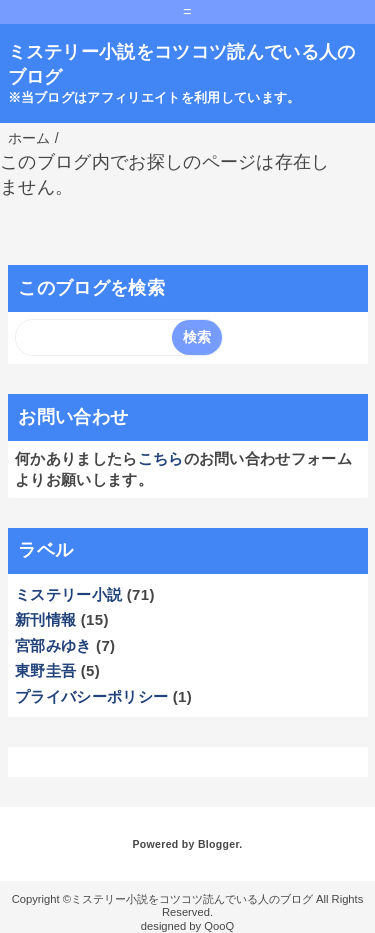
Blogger (218, 844)
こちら (161, 458)
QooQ (219, 926)
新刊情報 (45, 619)
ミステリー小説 (68, 594)
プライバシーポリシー (91, 696)
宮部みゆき (53, 645)
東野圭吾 (45, 670)
